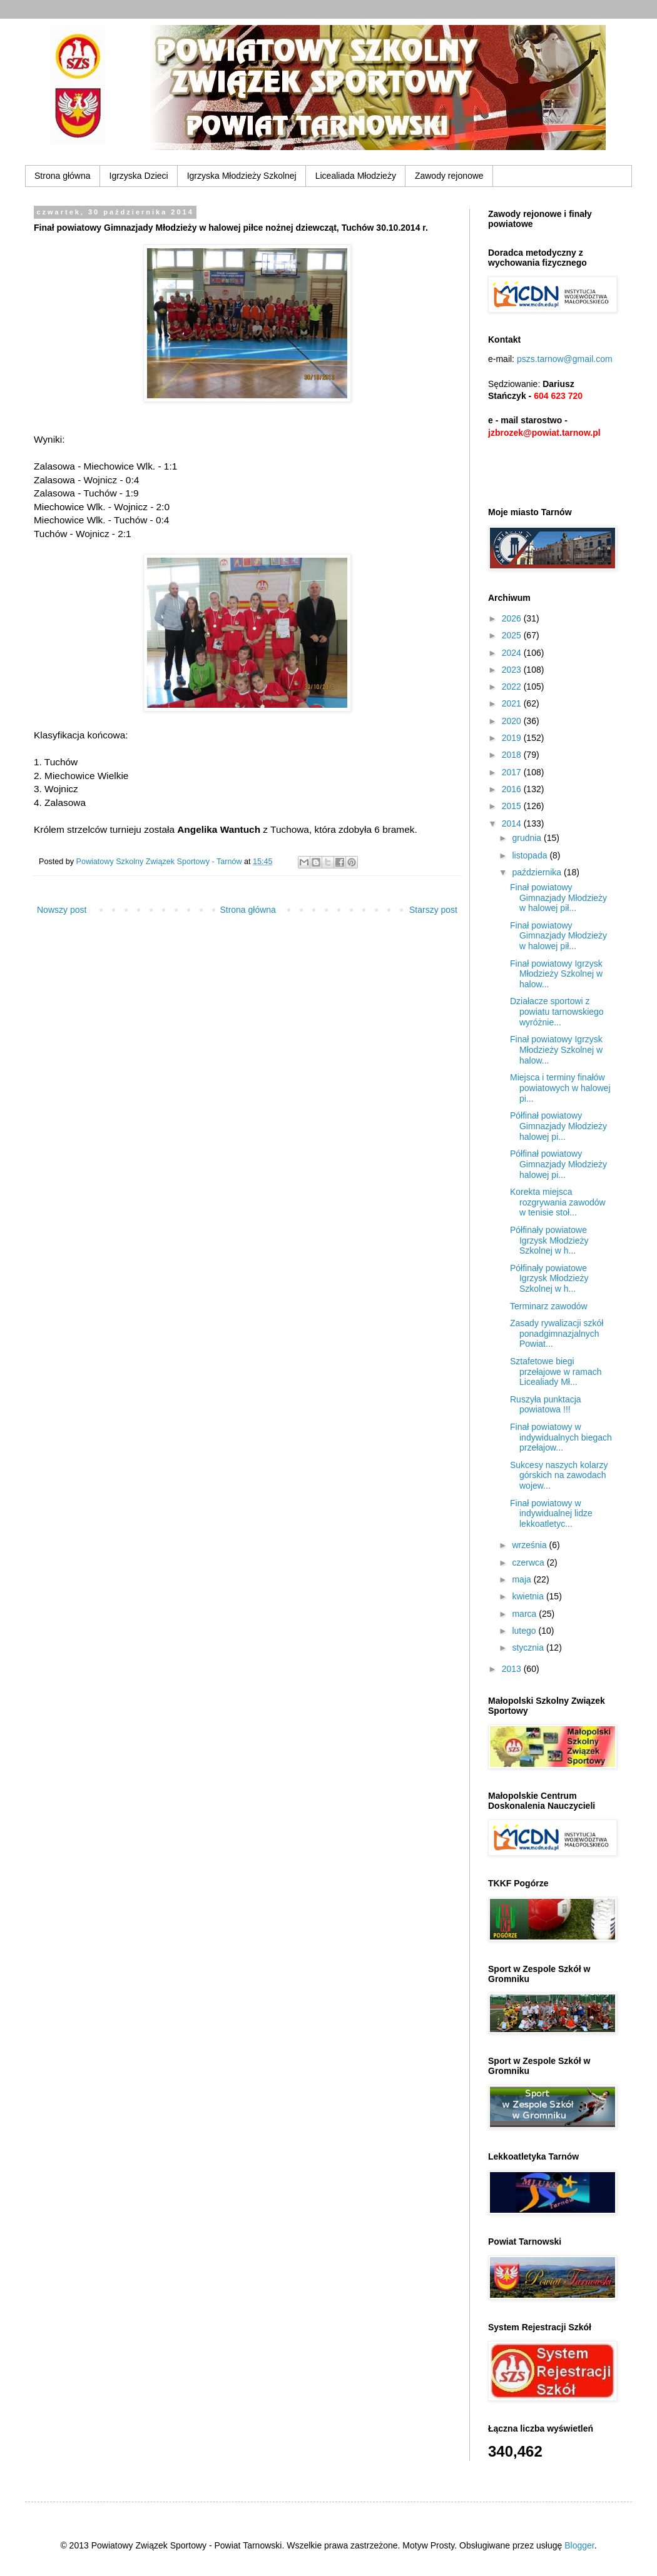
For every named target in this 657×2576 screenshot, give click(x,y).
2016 (513, 789)
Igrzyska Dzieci (138, 176)
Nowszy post (61, 910)
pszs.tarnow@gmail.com (565, 359)
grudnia (528, 838)
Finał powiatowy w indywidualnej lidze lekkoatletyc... (551, 1513)
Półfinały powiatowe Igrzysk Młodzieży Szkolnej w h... (549, 1240)
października (538, 872)
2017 (513, 772)
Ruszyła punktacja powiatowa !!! (545, 1404)
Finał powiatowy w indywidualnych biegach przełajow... (561, 1437)
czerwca (529, 1562)
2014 (513, 823)
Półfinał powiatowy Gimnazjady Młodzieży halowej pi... (558, 1126)
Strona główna (62, 176)
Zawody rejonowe (449, 176)
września (530, 1545)
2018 (513, 755)
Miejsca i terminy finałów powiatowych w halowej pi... (560, 1088)
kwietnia (529, 1596)
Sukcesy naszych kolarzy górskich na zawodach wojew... (559, 1475)
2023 (513, 670)
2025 (513, 635)
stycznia (529, 1648)
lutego (525, 1631)
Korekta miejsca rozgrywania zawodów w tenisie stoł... (558, 1202)
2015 (513, 806)
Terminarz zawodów (549, 1306)
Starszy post (433, 910)
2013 (513, 1669)
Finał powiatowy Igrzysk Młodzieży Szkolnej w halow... (556, 974)
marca (525, 1614)
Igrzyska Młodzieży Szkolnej (242, 176)
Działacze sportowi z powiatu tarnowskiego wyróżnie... (557, 1011)
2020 (513, 721)
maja (522, 1579)
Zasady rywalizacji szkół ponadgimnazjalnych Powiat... (556, 1333)
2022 (513, 687)
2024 (513, 653)
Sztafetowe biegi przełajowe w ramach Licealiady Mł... (556, 1371)
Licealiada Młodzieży (355, 176)
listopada (530, 855)
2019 (513, 738)
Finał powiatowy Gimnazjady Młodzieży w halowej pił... (558, 897)
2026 (513, 618)
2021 (513, 703)
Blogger (579, 2545)
